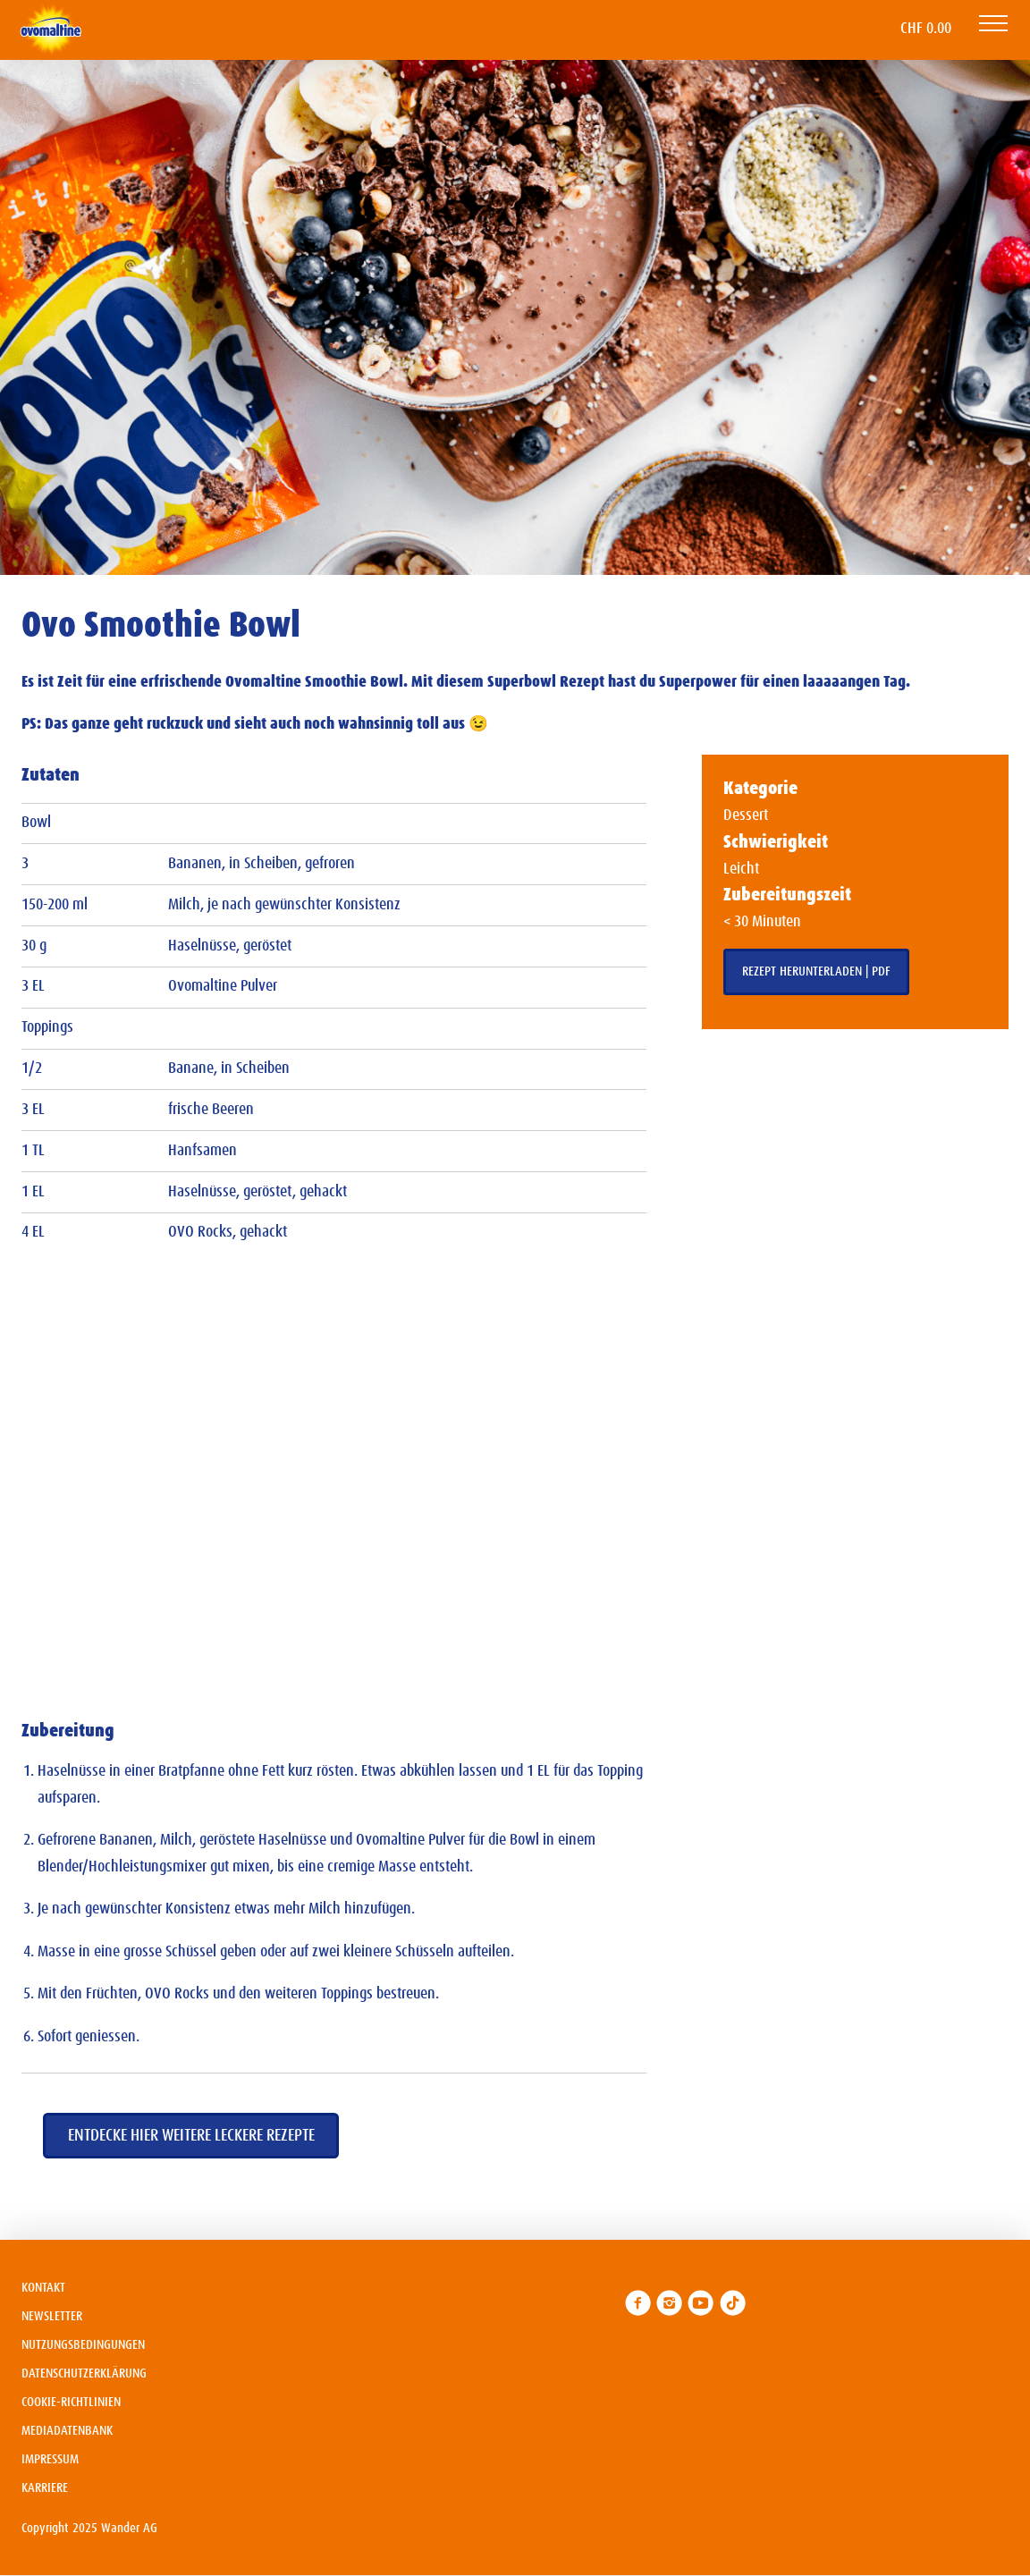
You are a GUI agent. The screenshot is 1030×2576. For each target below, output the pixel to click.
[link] (638, 2302)
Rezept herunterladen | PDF (816, 971)
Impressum (50, 2459)
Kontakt (43, 2287)
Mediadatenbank (67, 2430)
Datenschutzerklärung (84, 2373)
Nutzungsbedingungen (83, 2345)
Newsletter (51, 2316)
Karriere (44, 2488)
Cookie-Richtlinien (71, 2402)
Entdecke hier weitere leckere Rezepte (191, 2135)
